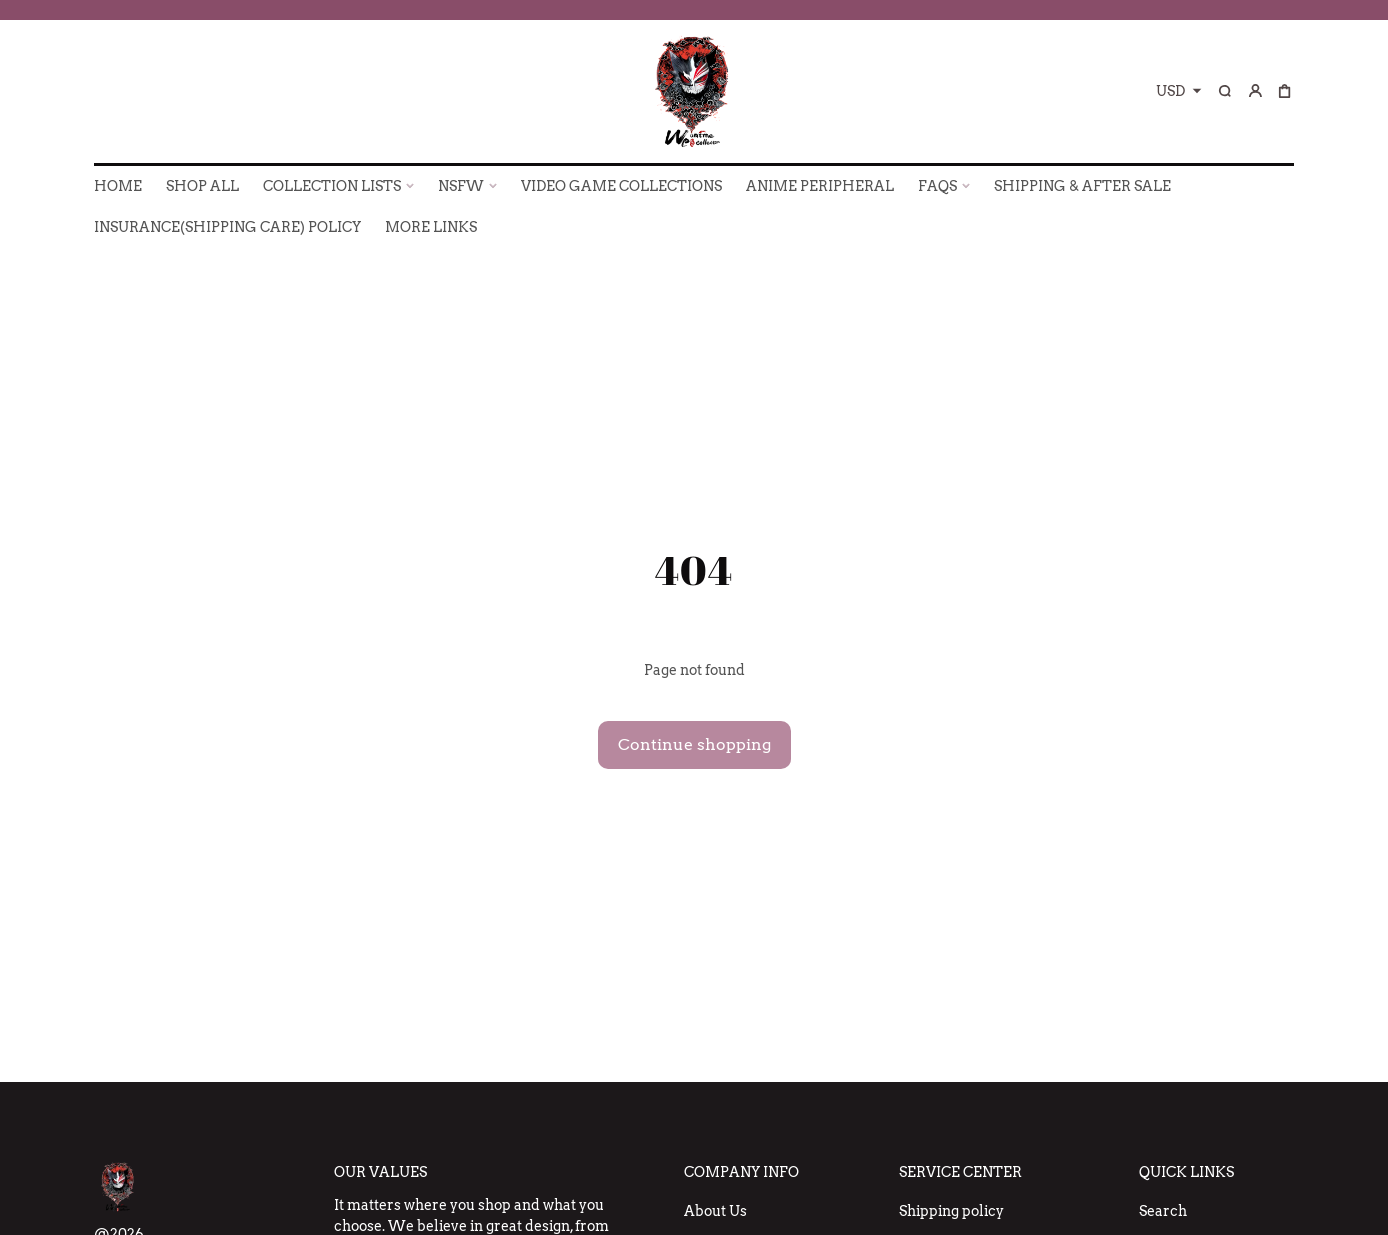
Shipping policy (951, 1211)
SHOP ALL (202, 186)
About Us (715, 1211)
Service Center (960, 1172)
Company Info (741, 1172)
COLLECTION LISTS (332, 186)
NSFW (461, 186)
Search (1163, 1211)
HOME (118, 186)
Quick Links (1186, 1172)
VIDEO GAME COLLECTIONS (621, 186)
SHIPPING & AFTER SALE (1082, 186)
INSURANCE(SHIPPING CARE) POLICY (227, 227)
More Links (431, 227)
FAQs (937, 186)
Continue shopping (694, 744)
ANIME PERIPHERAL (820, 186)
